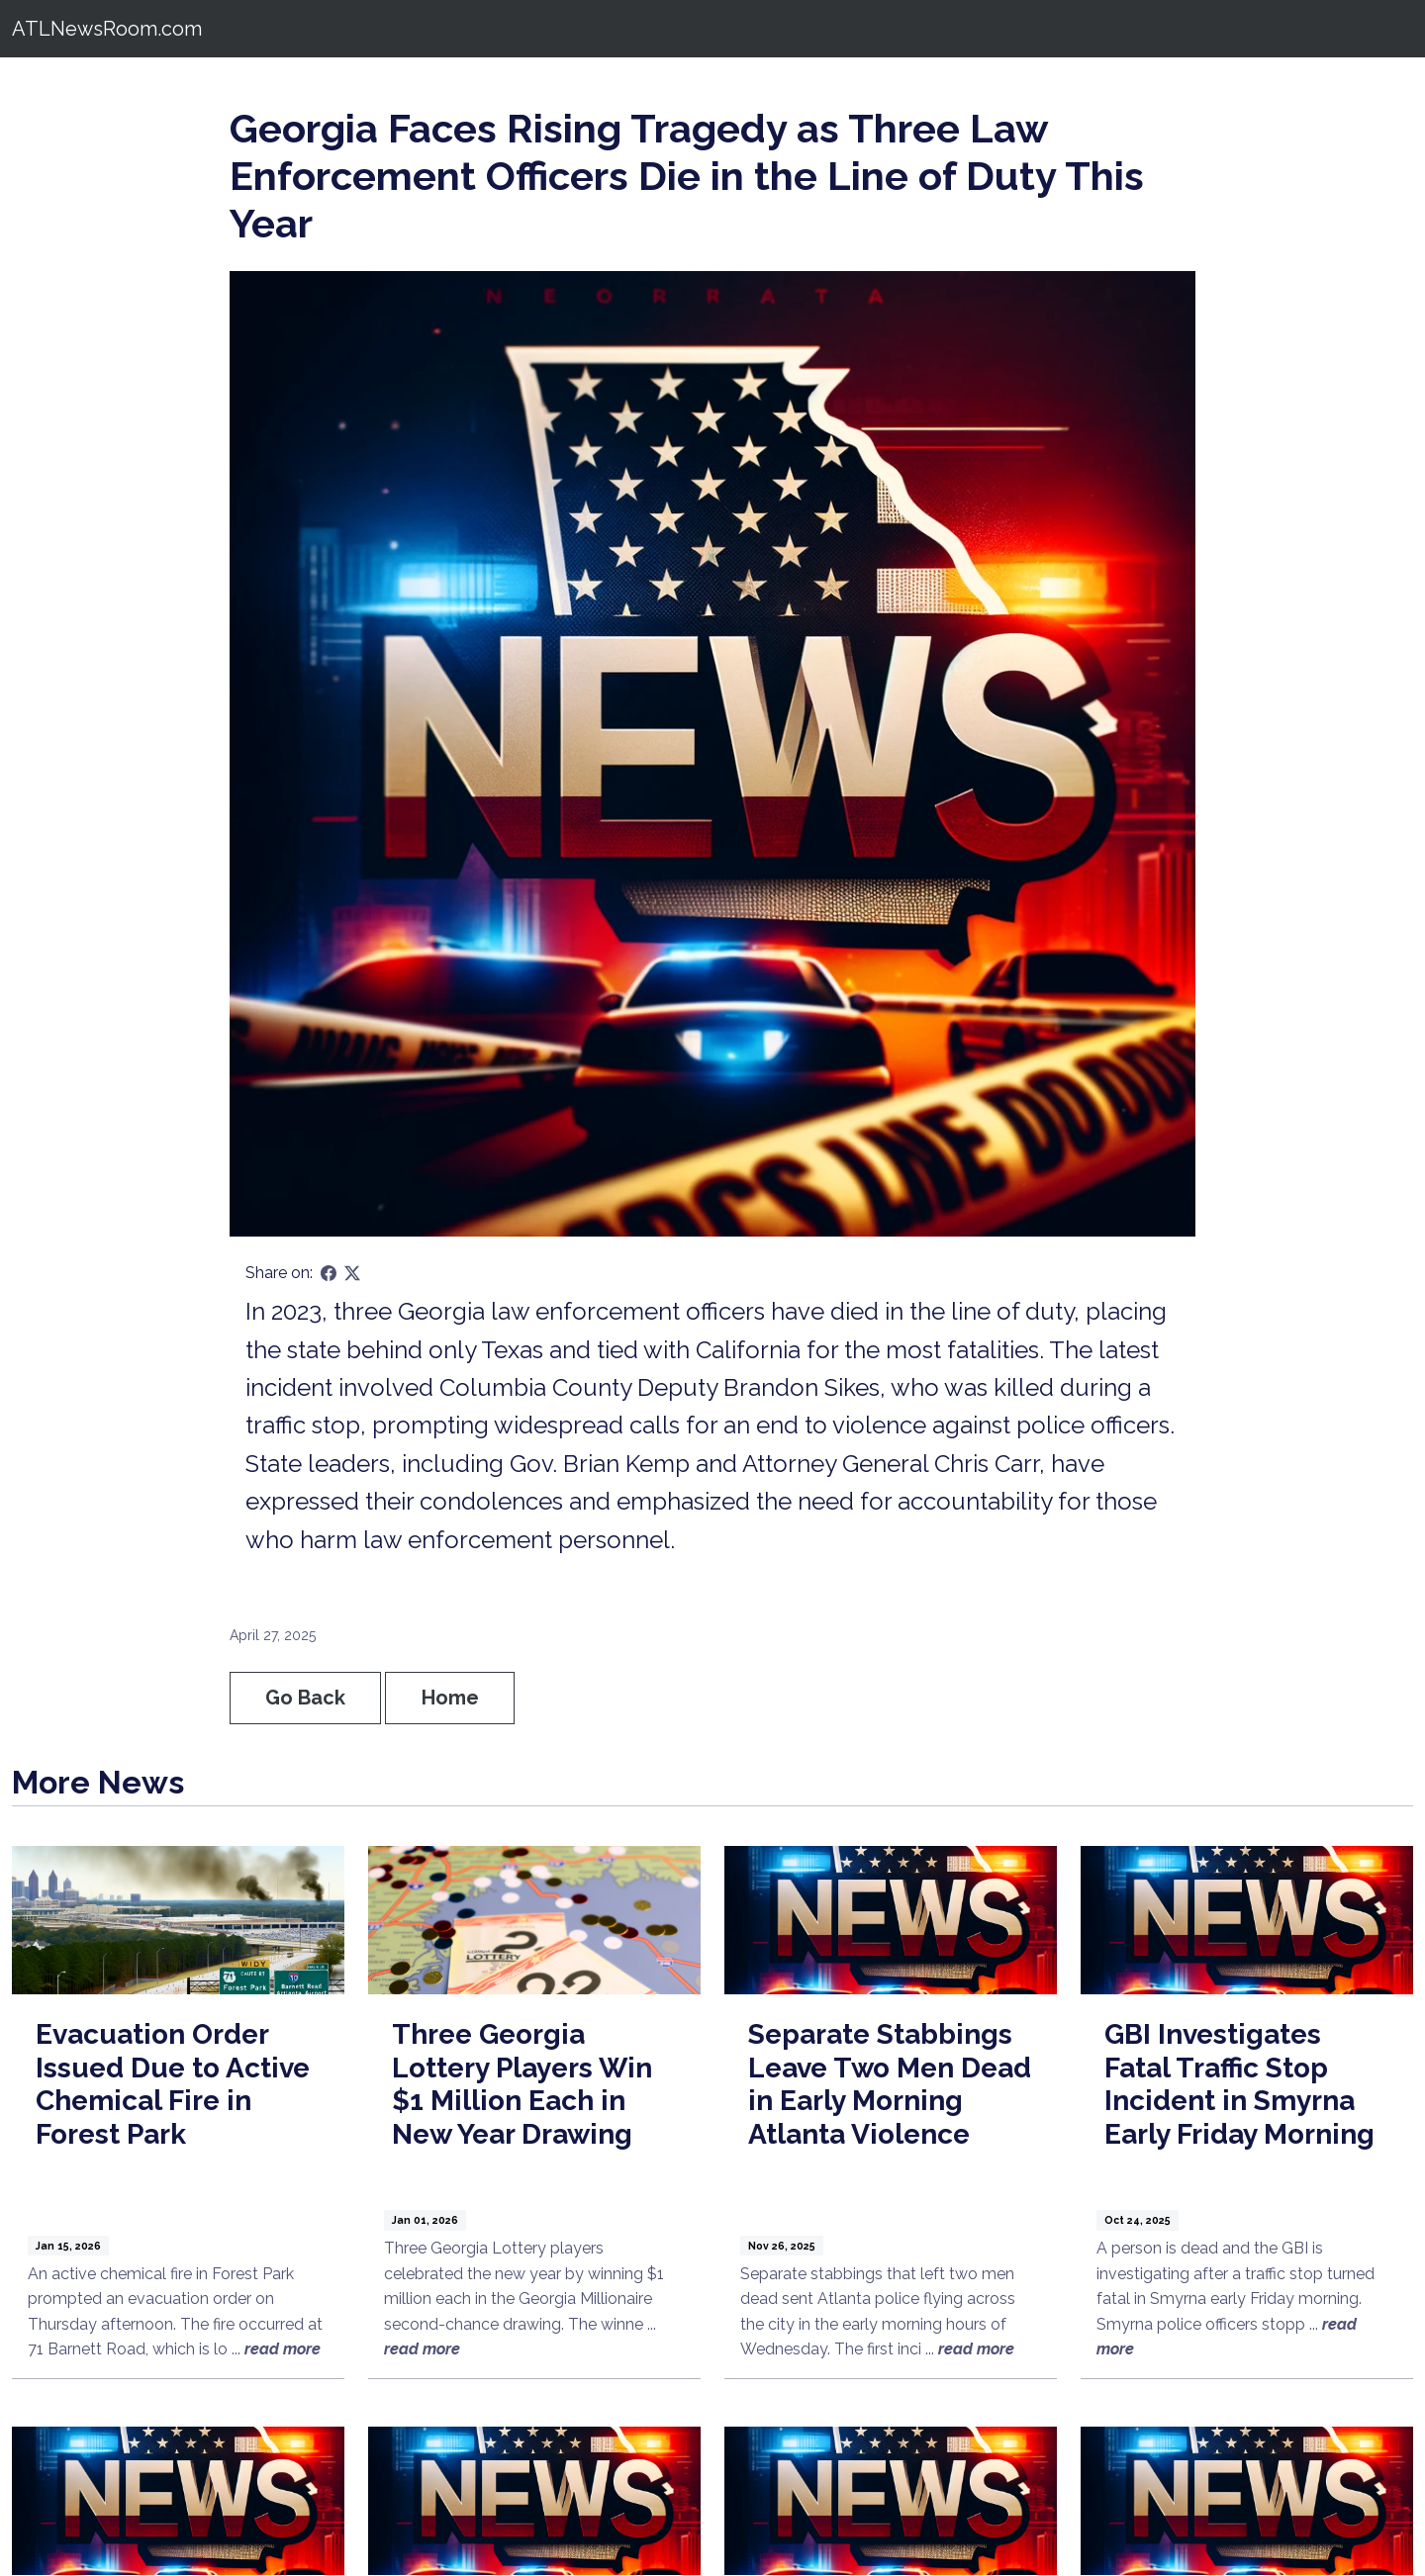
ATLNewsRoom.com (107, 29)
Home (450, 1697)
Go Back (305, 1697)
